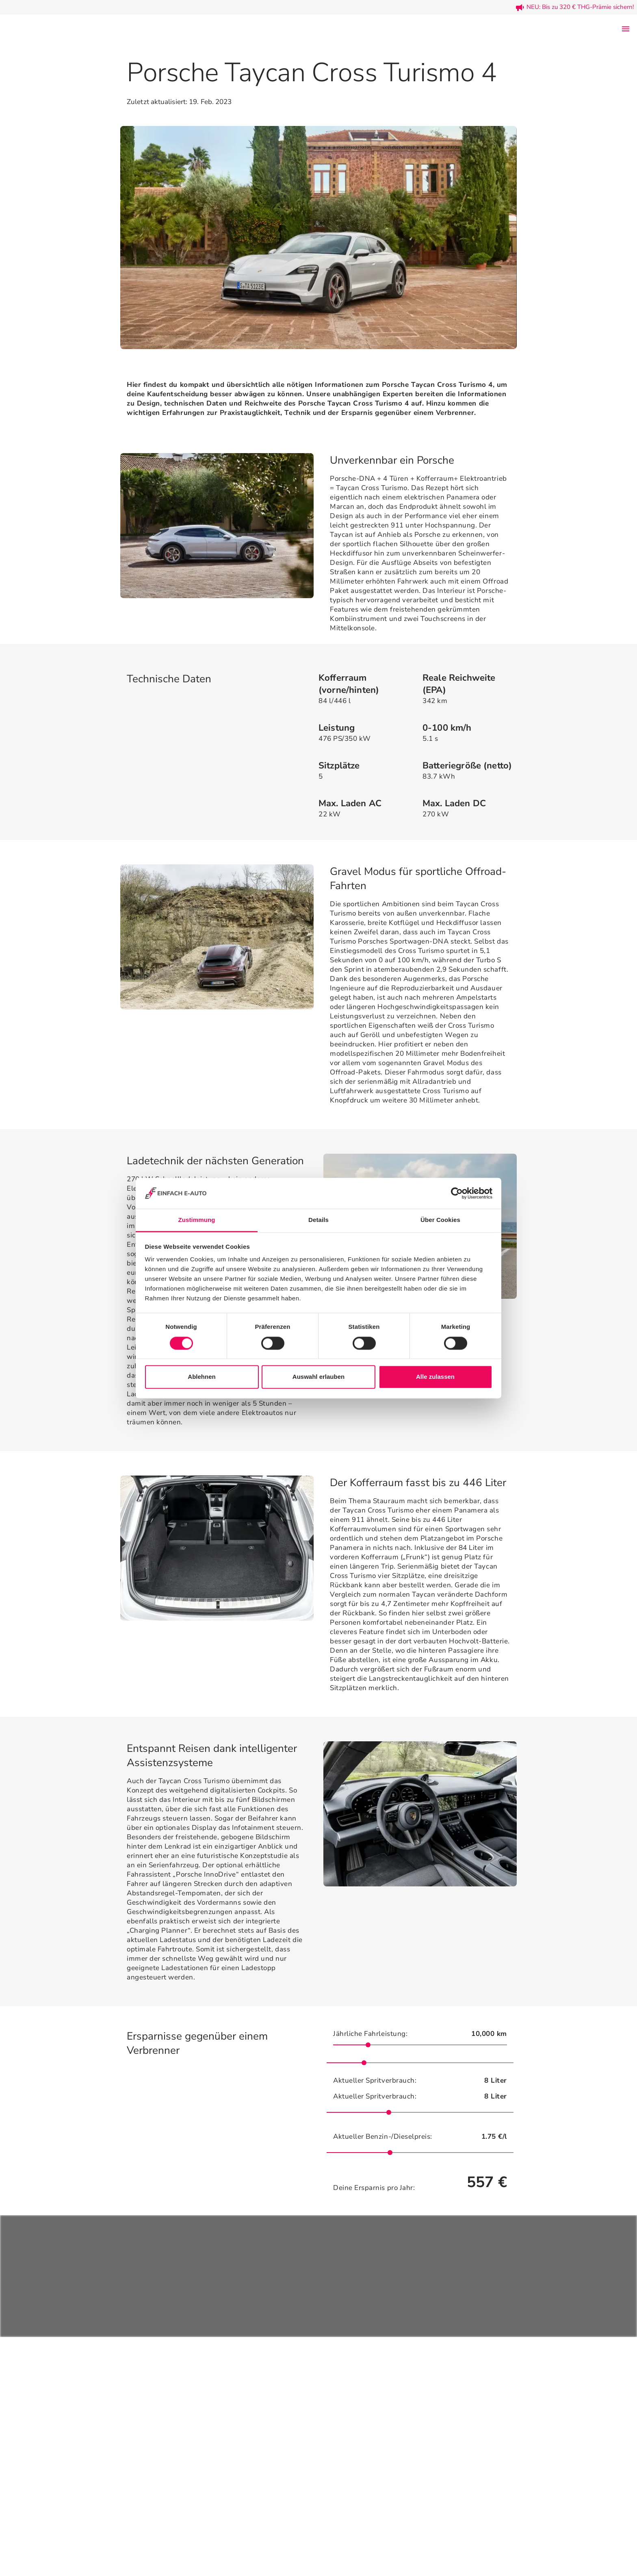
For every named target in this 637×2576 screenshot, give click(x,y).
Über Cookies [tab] (440, 1220)
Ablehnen (201, 1377)
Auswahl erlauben (318, 1377)
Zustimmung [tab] (196, 1220)
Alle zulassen (435, 1377)
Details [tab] (318, 1220)
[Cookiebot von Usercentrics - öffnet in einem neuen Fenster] (456, 1193)
